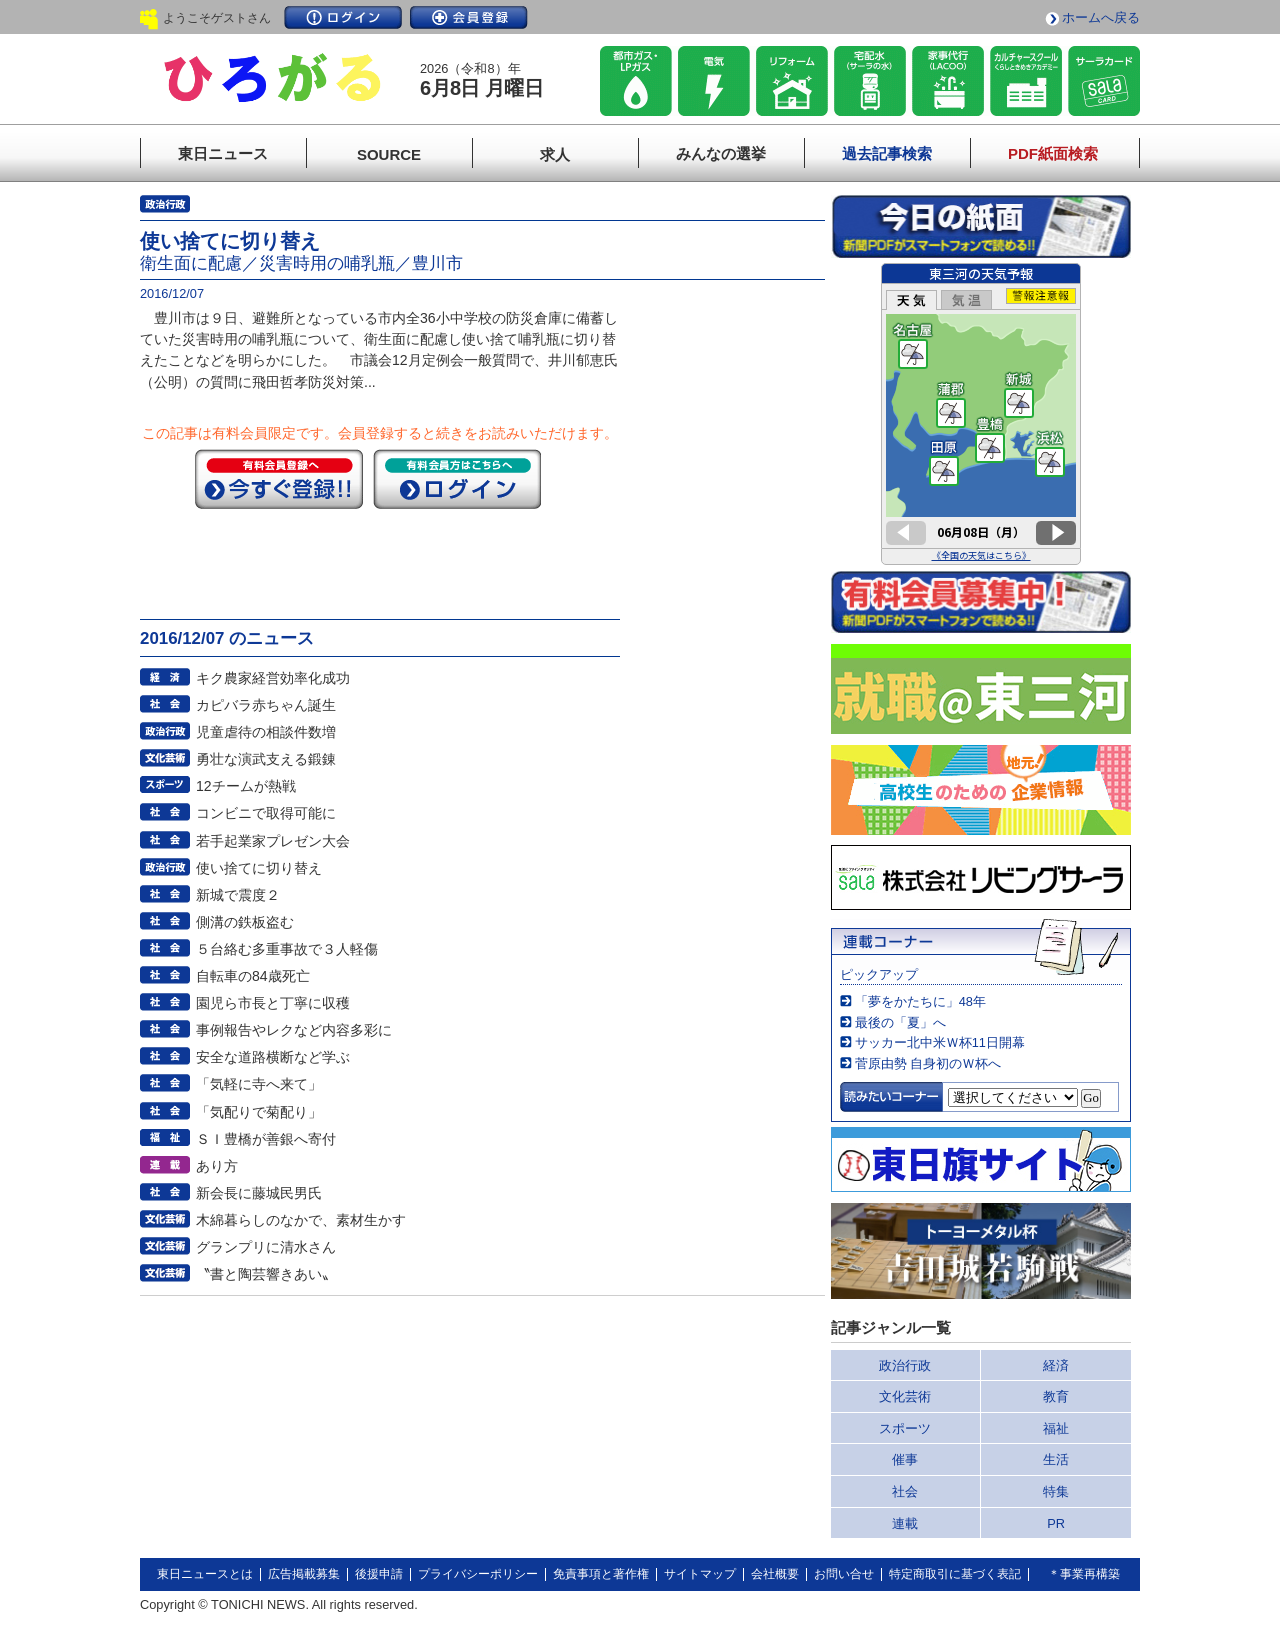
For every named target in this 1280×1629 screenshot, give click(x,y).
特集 (1056, 1491)
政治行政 (905, 1365)
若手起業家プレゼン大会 (273, 841)
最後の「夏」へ (900, 1022)
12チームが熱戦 (246, 786)
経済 (1056, 1365)
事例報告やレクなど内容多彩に (294, 1030)
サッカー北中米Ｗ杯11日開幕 (940, 1042)
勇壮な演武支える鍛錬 (266, 759)
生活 (1056, 1459)
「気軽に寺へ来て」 (259, 1084)
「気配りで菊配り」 (259, 1112)
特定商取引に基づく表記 (955, 1574)
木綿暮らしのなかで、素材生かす (301, 1220)
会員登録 (469, 17)
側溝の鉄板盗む (245, 922)
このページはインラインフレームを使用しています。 (981, 414)
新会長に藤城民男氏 (259, 1193)
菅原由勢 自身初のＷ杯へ (928, 1063)
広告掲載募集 (304, 1574)
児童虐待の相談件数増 (266, 732)
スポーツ (905, 1428)
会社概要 (775, 1574)
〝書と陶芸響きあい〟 (266, 1274)
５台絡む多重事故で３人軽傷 (287, 949)
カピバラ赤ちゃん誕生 (266, 705)
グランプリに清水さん (266, 1247)
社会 (905, 1491)
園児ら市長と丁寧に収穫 (273, 1003)
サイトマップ (700, 1574)
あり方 (217, 1166)
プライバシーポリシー (478, 1574)
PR (1056, 1523)
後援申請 (379, 1574)
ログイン (343, 17)
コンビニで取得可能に (266, 813)
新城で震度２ (238, 895)
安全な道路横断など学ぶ (273, 1057)
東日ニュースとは (205, 1574)
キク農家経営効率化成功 (273, 678)
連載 (905, 1523)
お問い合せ (844, 1574)
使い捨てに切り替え (259, 868)
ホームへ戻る (1101, 17)
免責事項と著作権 (601, 1574)
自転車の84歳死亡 (253, 976)
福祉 (1056, 1428)
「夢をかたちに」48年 (920, 1001)
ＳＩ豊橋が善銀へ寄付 (266, 1139)
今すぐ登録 (279, 479)
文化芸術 (905, 1396)
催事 (905, 1459)
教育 (1056, 1396)
